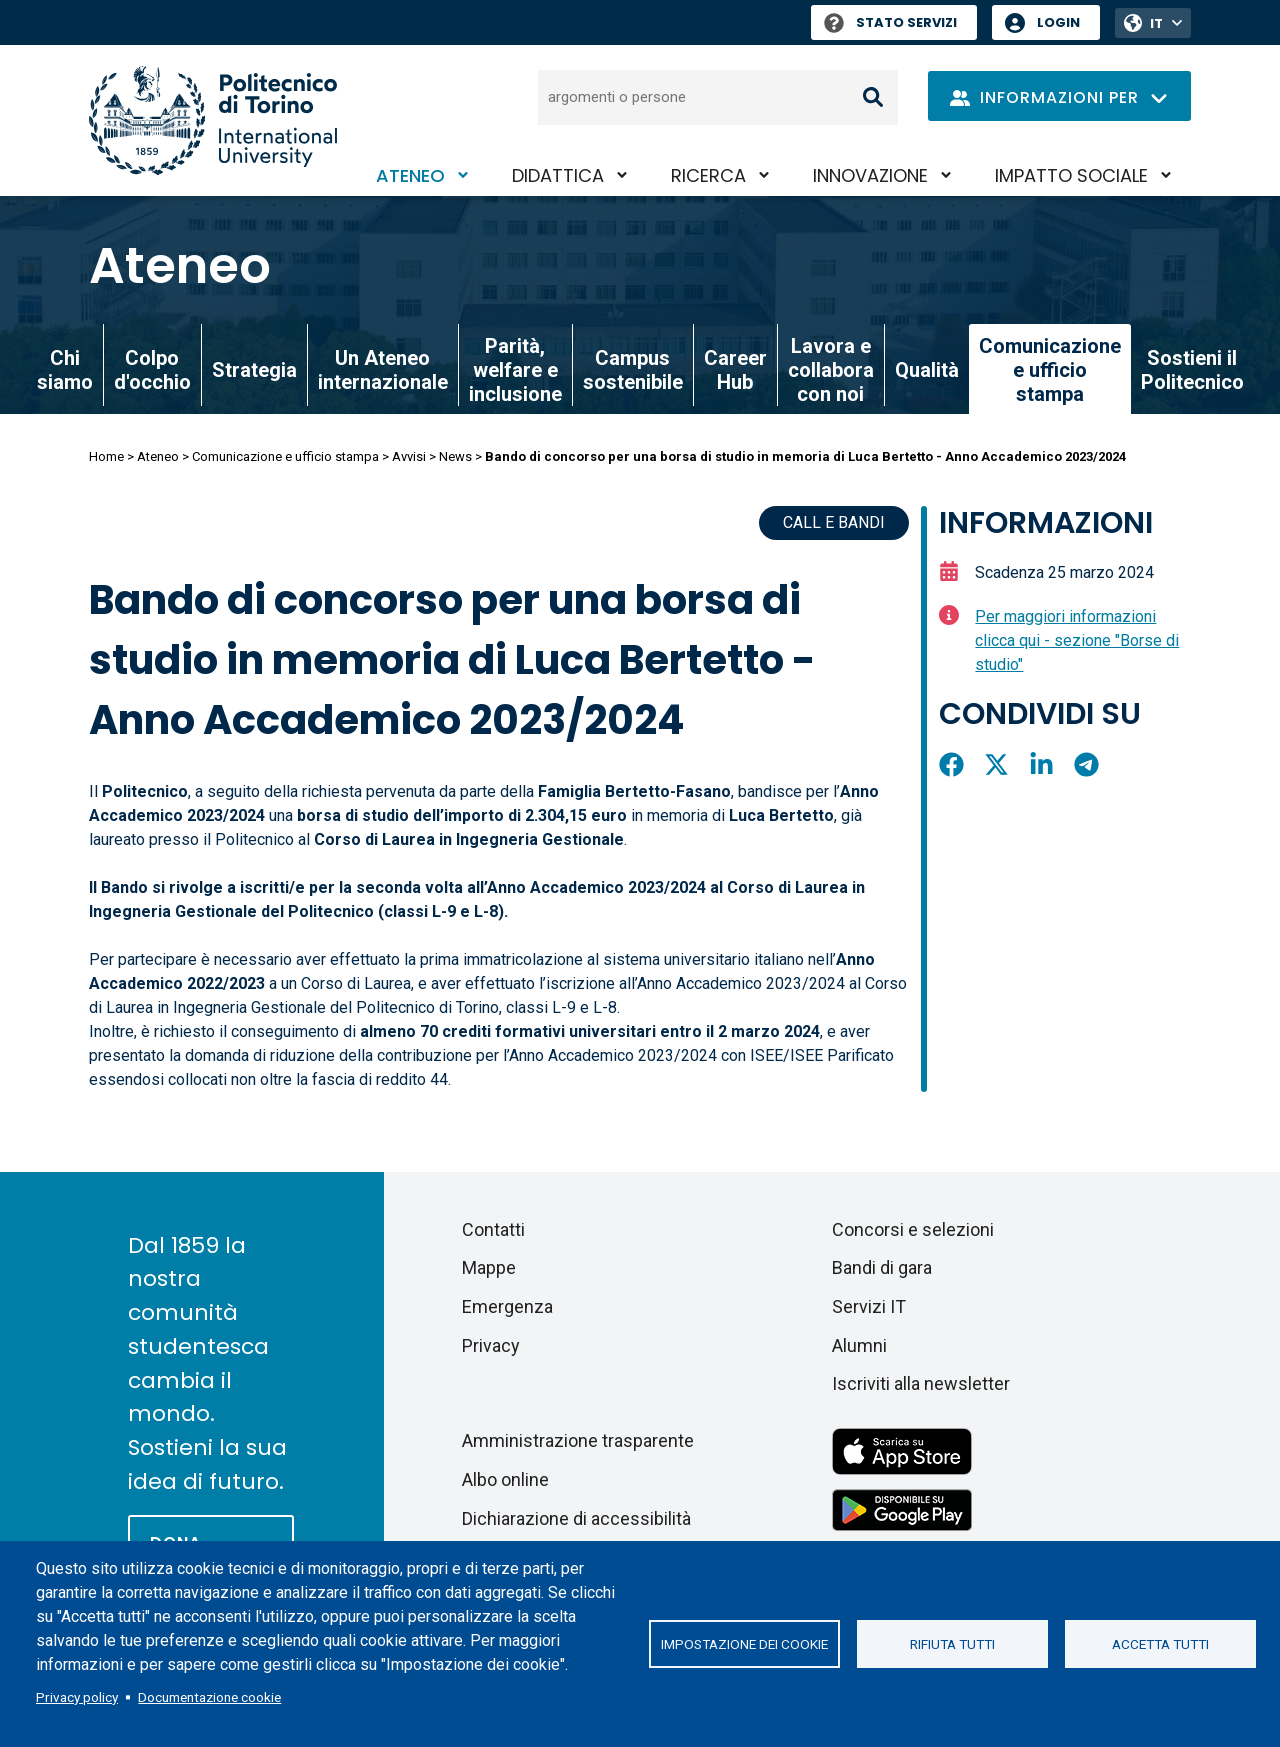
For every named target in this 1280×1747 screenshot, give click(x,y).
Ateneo (410, 175)
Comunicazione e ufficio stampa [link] (1050, 370)
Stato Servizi (890, 22)
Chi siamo (65, 370)
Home (106, 456)
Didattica (558, 175)
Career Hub (735, 370)
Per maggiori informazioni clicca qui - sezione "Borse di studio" (1077, 640)
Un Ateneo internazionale (383, 370)
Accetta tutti (1160, 1644)
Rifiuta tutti (952, 1644)
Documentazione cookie (209, 1697)
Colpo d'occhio (152, 370)
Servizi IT (869, 1306)
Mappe (489, 1267)
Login (1058, 22)
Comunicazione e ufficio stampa (285, 456)
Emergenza (507, 1306)
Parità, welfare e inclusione (515, 370)
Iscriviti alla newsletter (921, 1383)
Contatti (493, 1229)
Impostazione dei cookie (744, 1644)
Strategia (254, 370)
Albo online (505, 1479)
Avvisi (409, 456)
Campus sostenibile (633, 370)
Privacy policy (77, 1697)
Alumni (859, 1345)
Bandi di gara (882, 1267)
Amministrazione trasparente (578, 1440)
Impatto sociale (1071, 175)
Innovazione (870, 175)
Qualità (927, 370)
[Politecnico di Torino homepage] (213, 120)
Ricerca (708, 175)
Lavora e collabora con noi (831, 370)
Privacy (491, 1345)
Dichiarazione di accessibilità (576, 1518)
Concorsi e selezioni (913, 1229)
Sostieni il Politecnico (1192, 370)
